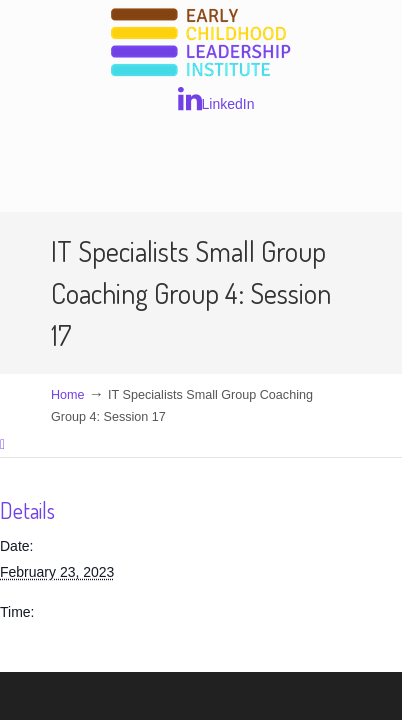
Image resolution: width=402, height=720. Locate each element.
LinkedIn (216, 99)
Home (68, 395)
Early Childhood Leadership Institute (201, 43)
